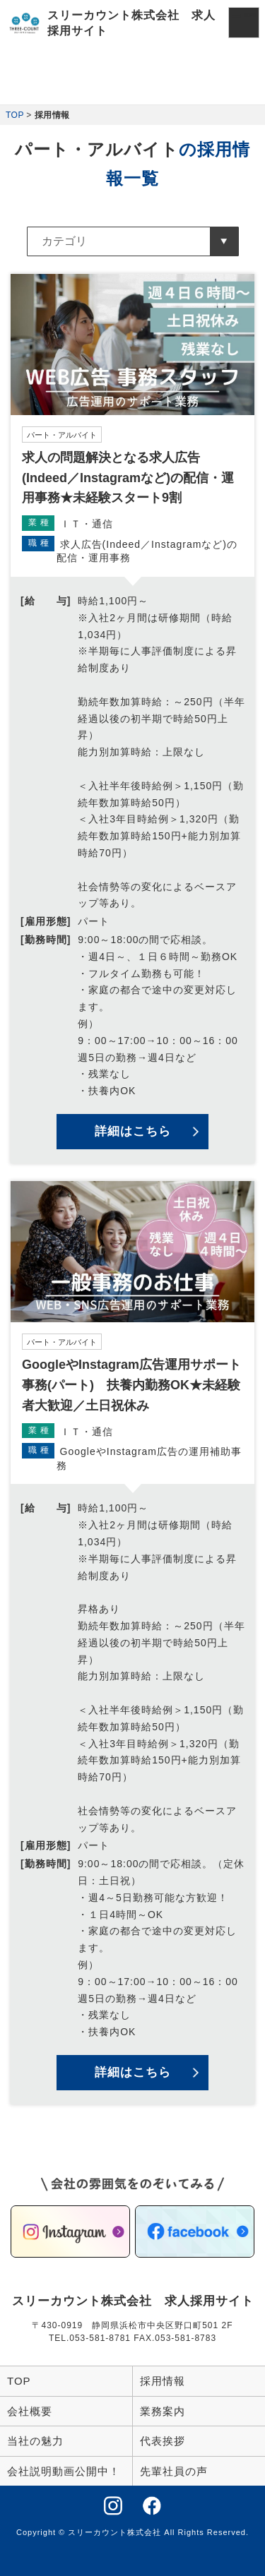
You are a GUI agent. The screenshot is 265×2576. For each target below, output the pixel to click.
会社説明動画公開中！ (63, 2471)
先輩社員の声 (174, 2471)
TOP (15, 115)
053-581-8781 (100, 2338)
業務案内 (162, 2411)
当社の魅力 (35, 2441)
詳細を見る (132, 718)
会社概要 (29, 2411)
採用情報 (162, 2381)
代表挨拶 (162, 2441)
